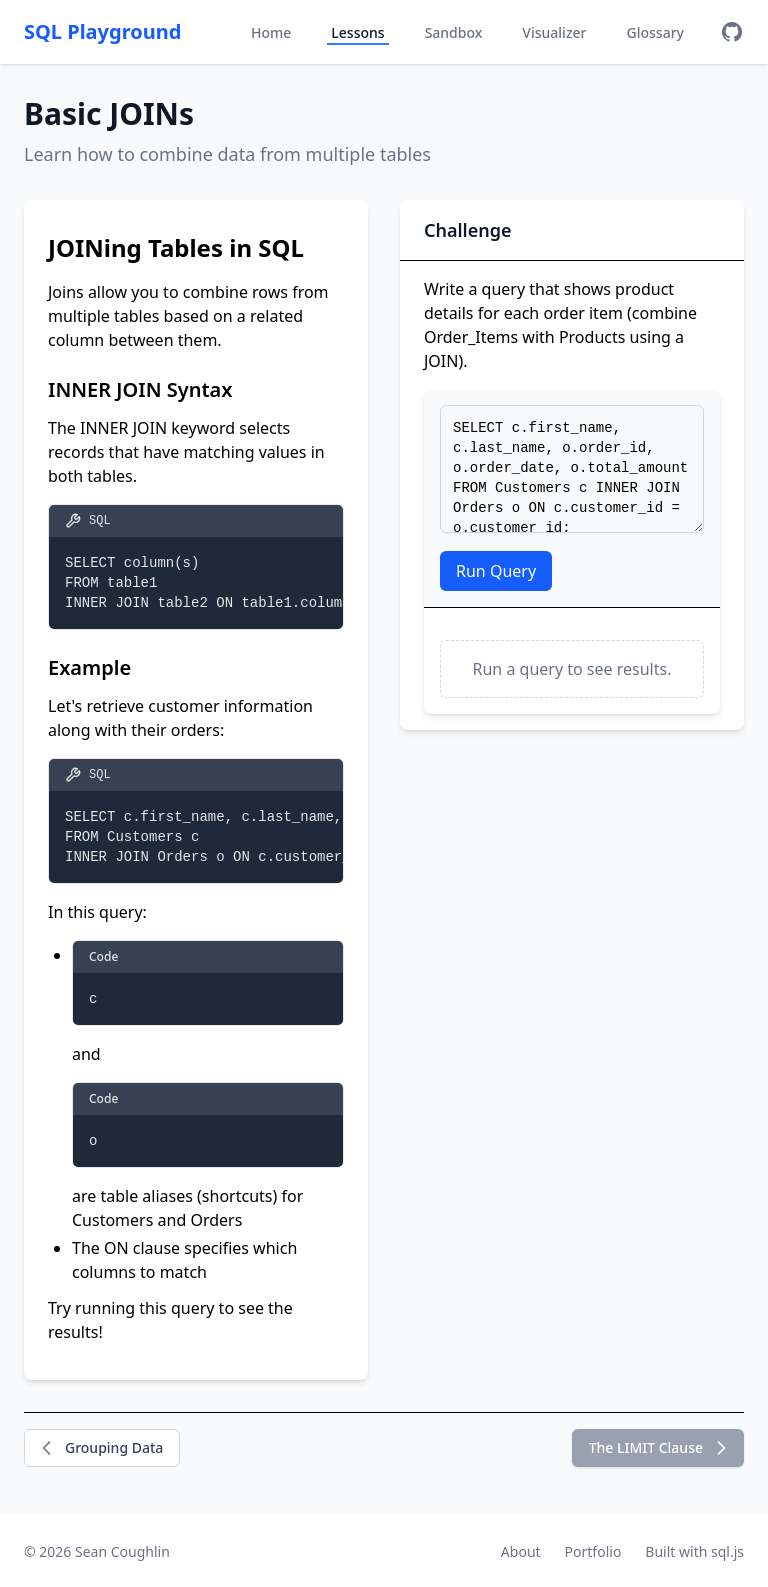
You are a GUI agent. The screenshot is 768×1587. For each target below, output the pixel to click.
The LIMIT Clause (660, 1448)
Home (271, 32)
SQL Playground (102, 31)
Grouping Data (100, 1448)
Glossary (655, 32)
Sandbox (454, 32)
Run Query (496, 571)
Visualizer (554, 32)
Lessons (357, 32)
